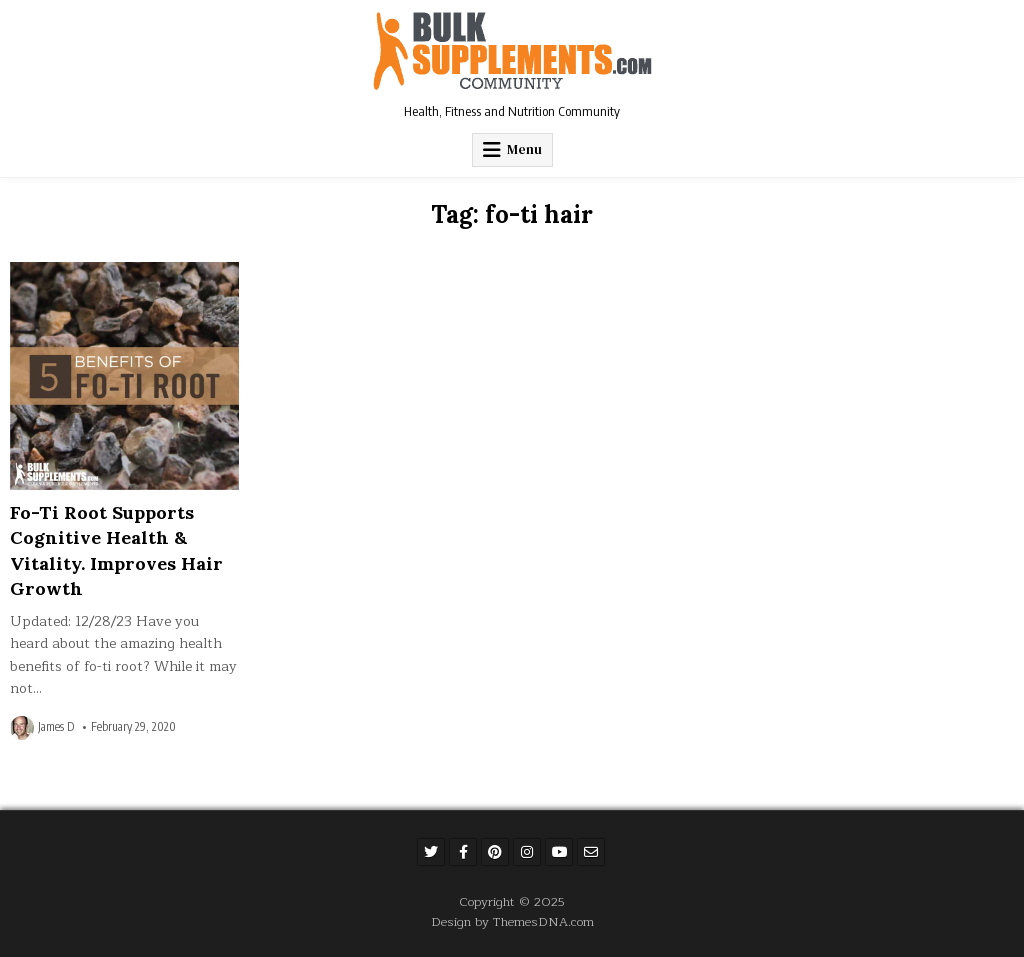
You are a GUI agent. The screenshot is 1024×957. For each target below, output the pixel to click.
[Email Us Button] (591, 852)
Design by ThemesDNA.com (512, 921)
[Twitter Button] (431, 852)
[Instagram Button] (527, 852)
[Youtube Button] (559, 852)
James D (56, 727)
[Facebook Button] (463, 852)
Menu (524, 149)
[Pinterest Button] (495, 852)
